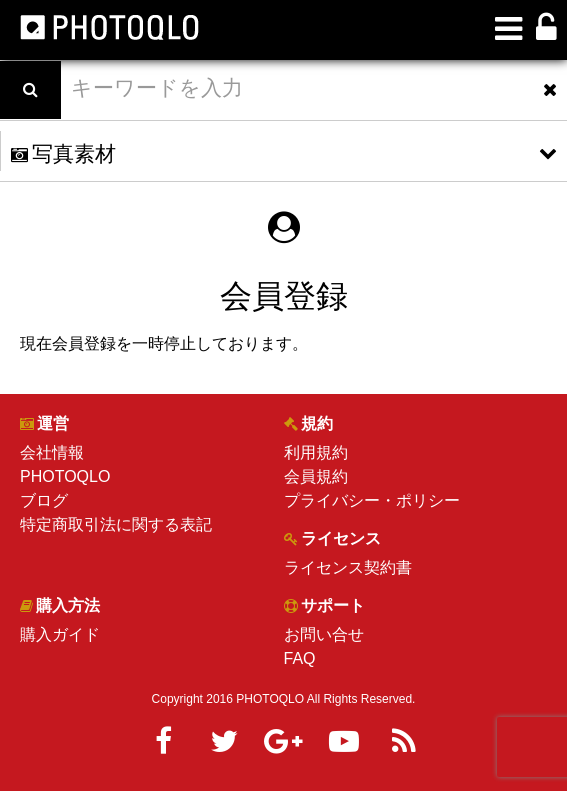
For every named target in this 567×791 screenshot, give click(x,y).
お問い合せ (324, 634)
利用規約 (316, 452)
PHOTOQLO (65, 476)
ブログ (44, 500)
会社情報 (52, 452)
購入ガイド (60, 634)
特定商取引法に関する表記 (116, 524)
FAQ (300, 658)
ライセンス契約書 (348, 567)
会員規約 (316, 476)
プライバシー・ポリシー (372, 500)
